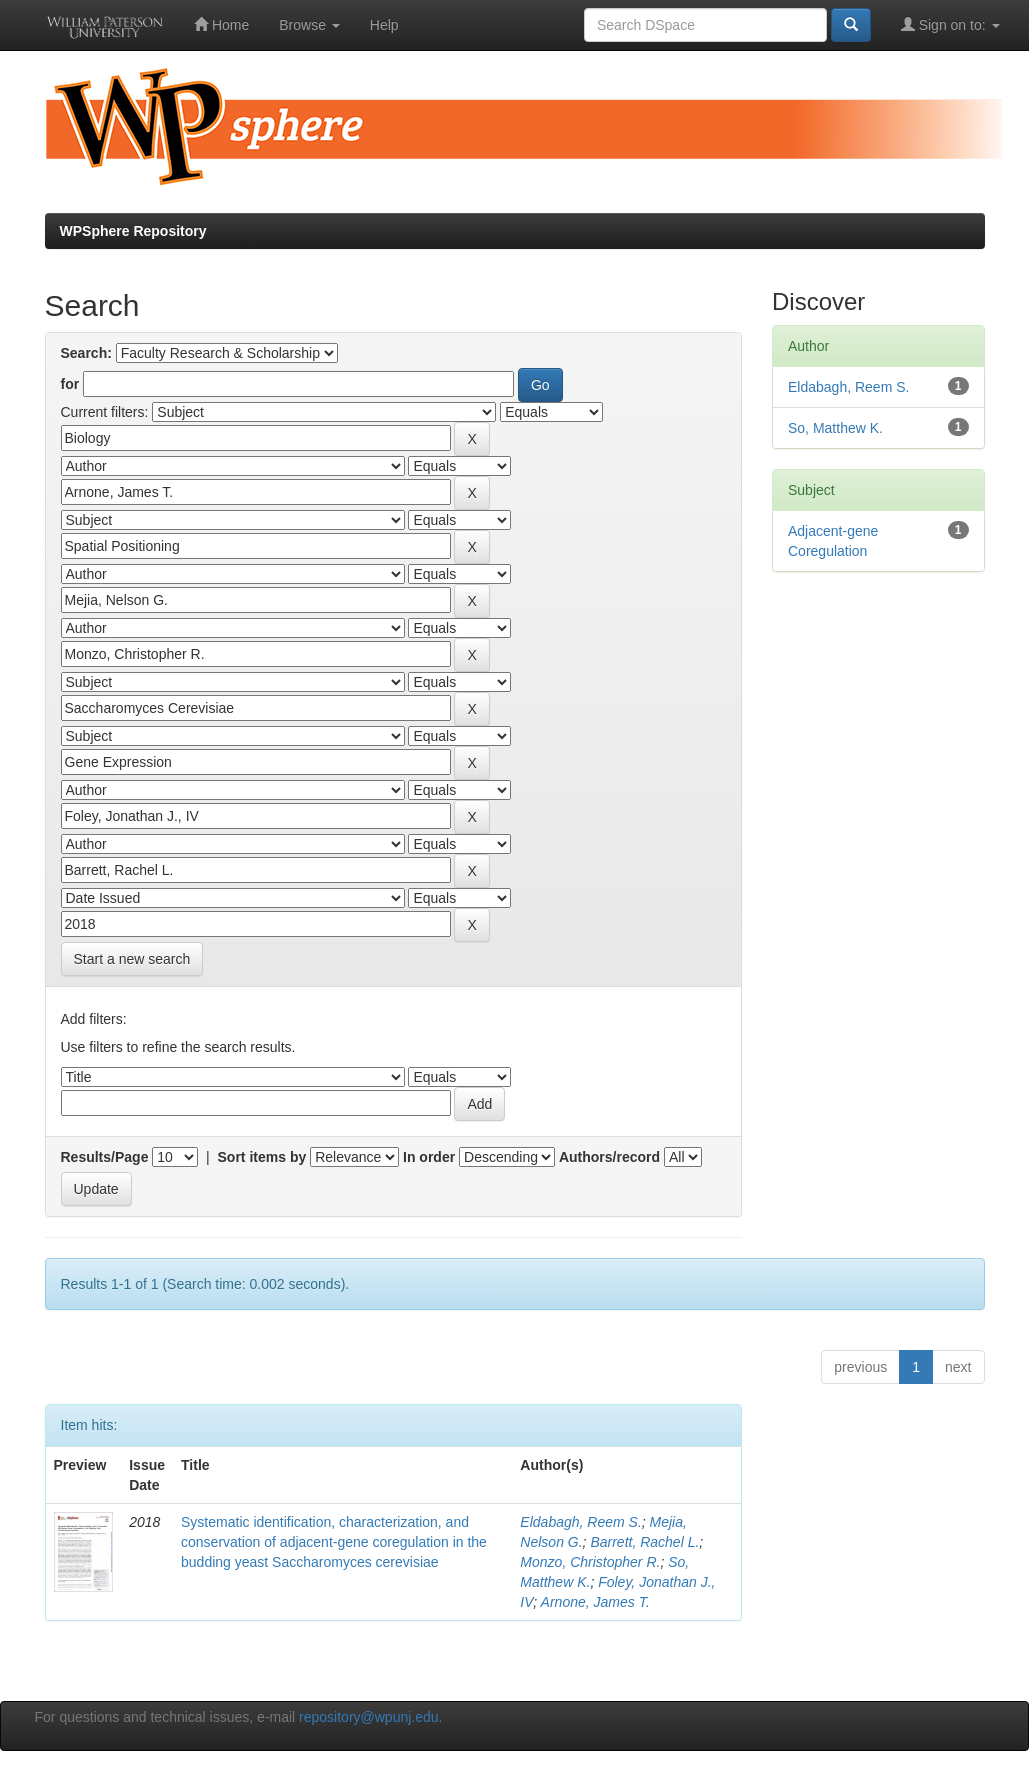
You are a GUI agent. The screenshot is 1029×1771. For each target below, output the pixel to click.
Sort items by (262, 1157)
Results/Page (105, 1157)
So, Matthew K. (835, 428)
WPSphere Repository (133, 231)
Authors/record (609, 1157)
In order (429, 1157)
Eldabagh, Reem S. (580, 1522)
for (70, 384)
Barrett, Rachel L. (644, 1542)
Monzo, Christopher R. (590, 1562)
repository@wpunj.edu (369, 1717)
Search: (86, 353)
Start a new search (132, 959)
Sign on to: (950, 24)
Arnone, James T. (595, 1602)
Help (384, 25)
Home (221, 24)
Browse (309, 25)
